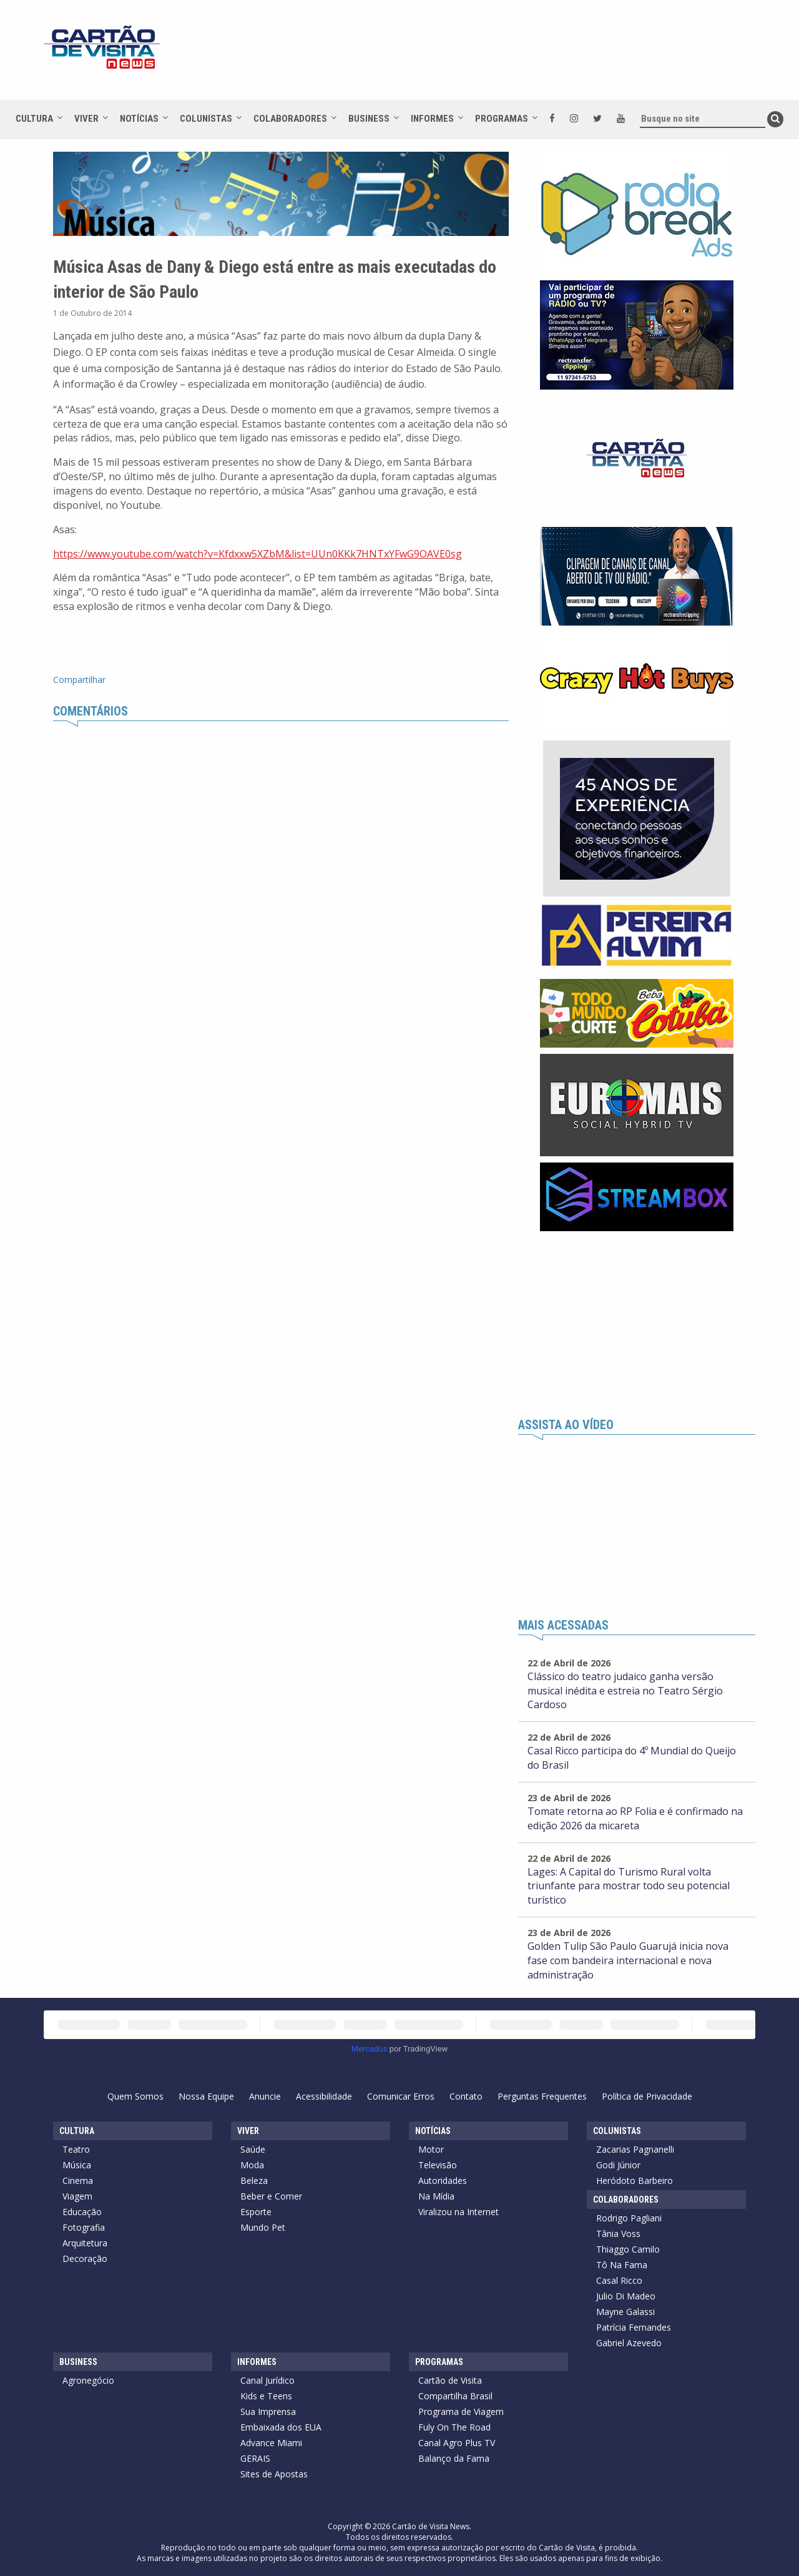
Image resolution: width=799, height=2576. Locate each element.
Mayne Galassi (625, 2312)
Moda (252, 2165)
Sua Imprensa (268, 2411)
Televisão (437, 2165)
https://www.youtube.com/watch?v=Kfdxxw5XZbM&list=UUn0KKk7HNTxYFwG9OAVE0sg (257, 554)
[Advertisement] (511, 56)
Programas (501, 118)
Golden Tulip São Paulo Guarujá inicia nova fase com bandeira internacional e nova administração (627, 1960)
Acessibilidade (324, 2096)
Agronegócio (88, 2380)
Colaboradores (290, 118)
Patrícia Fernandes (633, 2327)
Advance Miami (271, 2443)
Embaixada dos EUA (280, 2427)
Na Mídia (436, 2196)
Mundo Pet (262, 2227)
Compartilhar (79, 680)
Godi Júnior (618, 2165)
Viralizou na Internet (458, 2212)
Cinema (77, 2180)
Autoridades (442, 2180)
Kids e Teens (266, 2396)
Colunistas (206, 118)
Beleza (254, 2180)
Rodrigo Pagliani (629, 2218)
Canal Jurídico (267, 2380)
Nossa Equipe (206, 2096)
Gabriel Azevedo (629, 2343)
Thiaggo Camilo (628, 2249)
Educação (82, 2212)
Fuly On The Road (454, 2427)
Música (76, 2165)
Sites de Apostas (274, 2474)
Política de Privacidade (647, 2096)
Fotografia (83, 2227)
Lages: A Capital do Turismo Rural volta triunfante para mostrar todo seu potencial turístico (628, 1886)
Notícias (139, 118)
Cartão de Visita (450, 2380)
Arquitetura (84, 2243)
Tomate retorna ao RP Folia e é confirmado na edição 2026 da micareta (635, 1818)
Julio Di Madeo (625, 2296)
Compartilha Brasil (455, 2396)
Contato (466, 2096)
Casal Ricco (619, 2280)
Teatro (76, 2149)
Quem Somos (135, 2096)
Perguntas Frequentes (542, 2096)
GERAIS (255, 2458)
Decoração (84, 2258)
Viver (86, 118)
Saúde (252, 2149)
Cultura (34, 118)
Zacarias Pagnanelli (635, 2149)
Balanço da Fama (453, 2458)
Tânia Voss (618, 2233)
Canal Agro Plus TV (456, 2443)
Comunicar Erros (400, 2096)
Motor (431, 2149)
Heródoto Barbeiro (634, 2180)
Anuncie (265, 2096)
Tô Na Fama (621, 2265)
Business (369, 118)
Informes (432, 118)
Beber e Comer (271, 2196)
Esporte (256, 2212)
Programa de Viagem (461, 2411)
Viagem (77, 2196)
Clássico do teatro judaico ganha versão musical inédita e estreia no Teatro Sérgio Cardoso (625, 1690)
